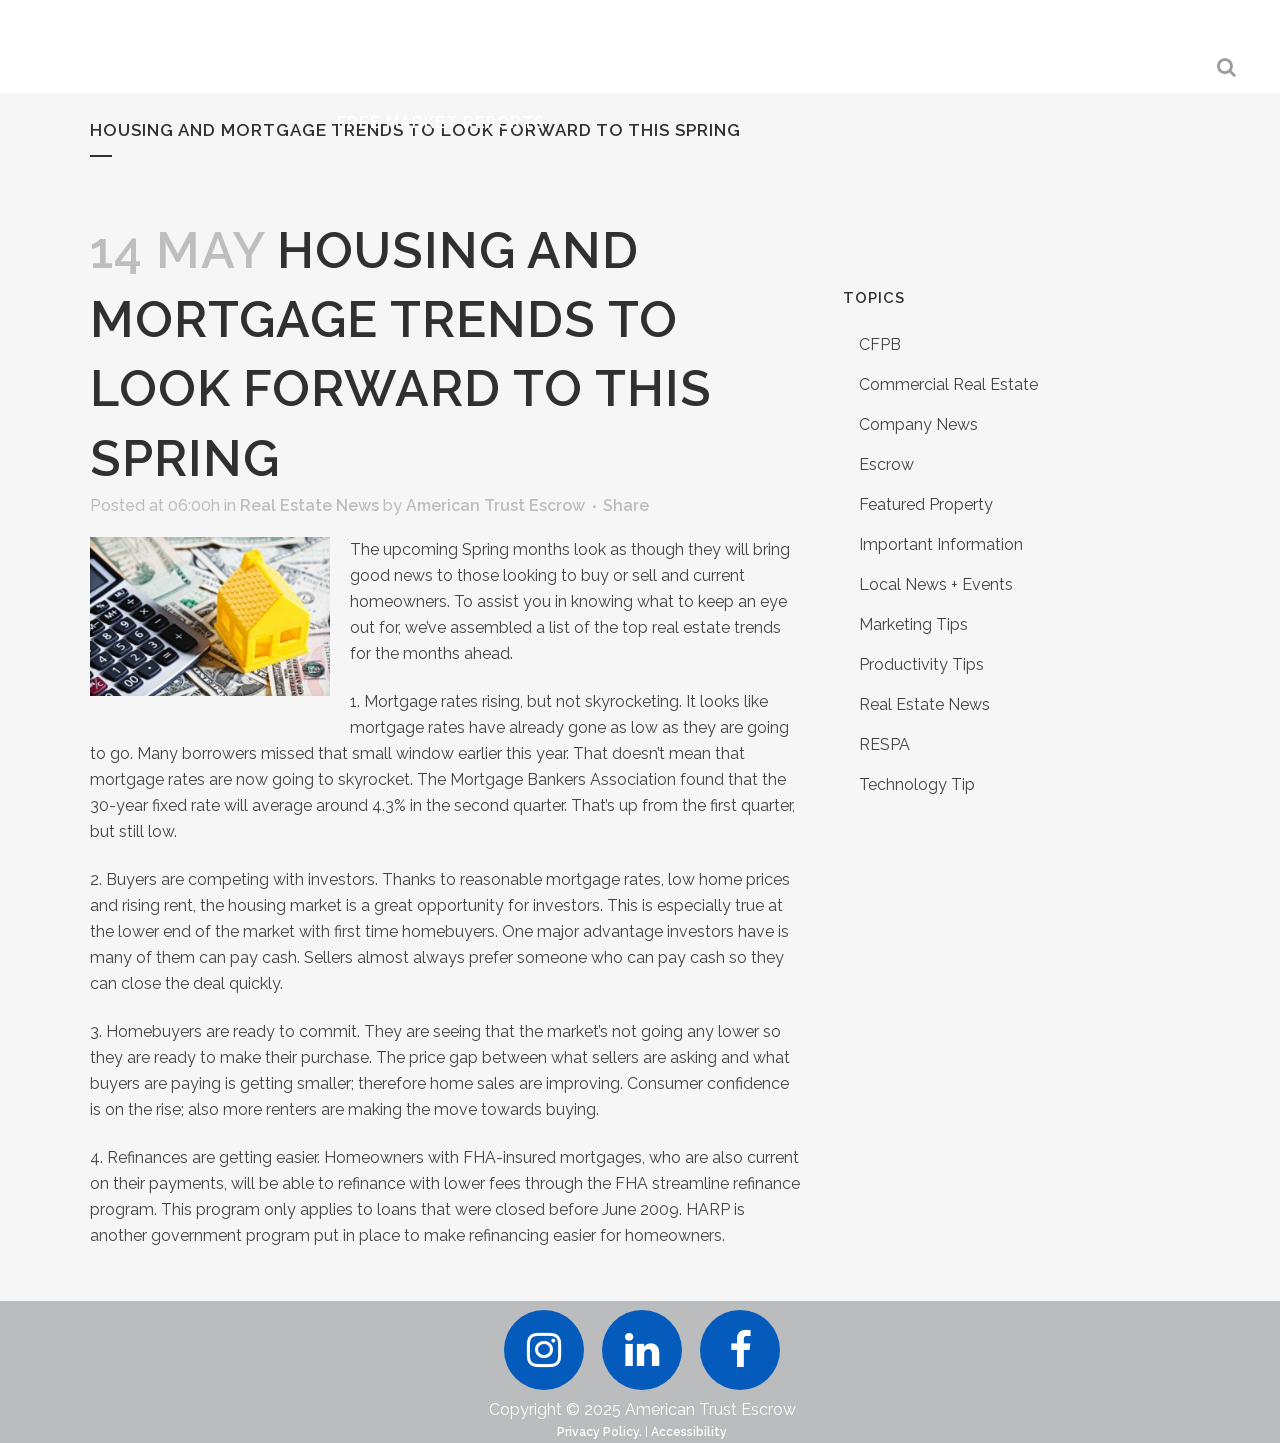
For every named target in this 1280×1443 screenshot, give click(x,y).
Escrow (886, 464)
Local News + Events (936, 584)
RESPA (884, 744)
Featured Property (926, 504)
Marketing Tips (913, 624)
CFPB (880, 344)
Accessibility (689, 1432)
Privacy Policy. (599, 1432)
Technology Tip (917, 784)
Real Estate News (309, 505)
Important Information (941, 544)
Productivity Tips (921, 664)
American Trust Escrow (495, 505)
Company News (918, 424)
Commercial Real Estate (948, 384)
